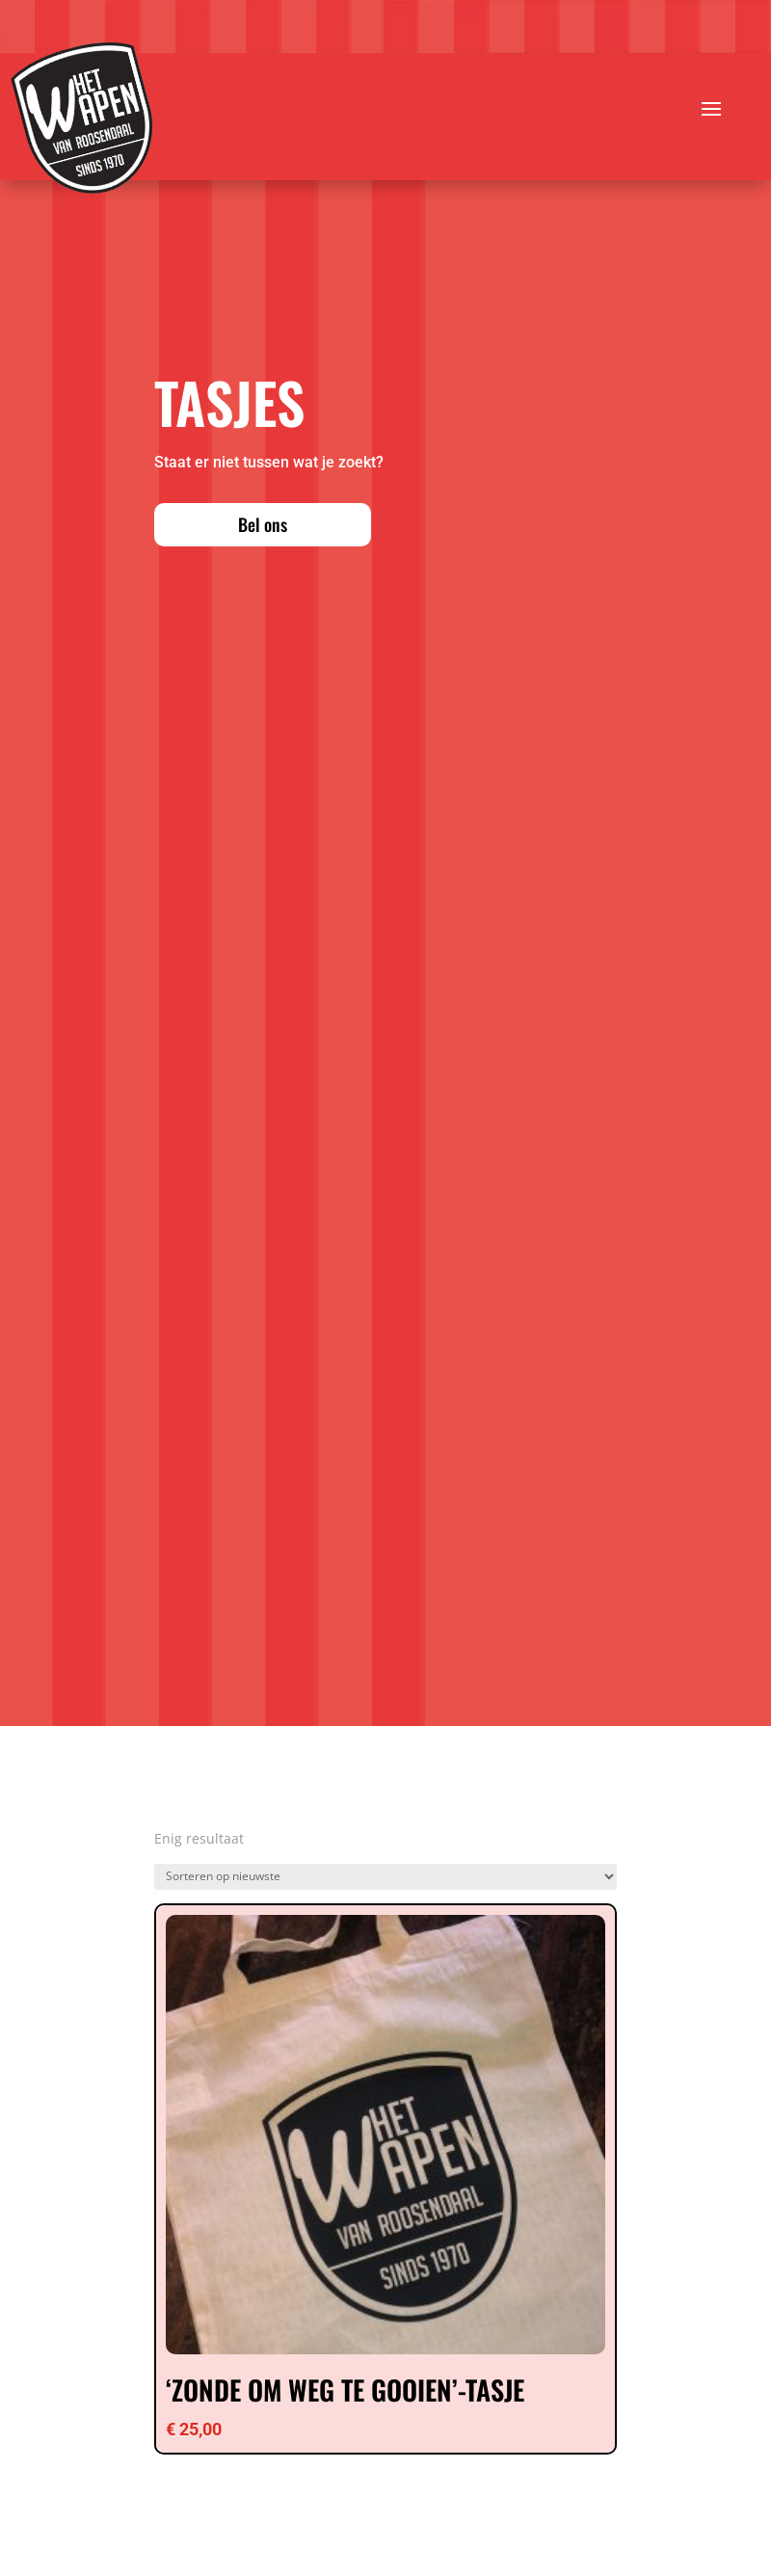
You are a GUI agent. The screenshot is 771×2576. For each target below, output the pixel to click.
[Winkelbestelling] (385, 1877)
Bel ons (262, 524)
